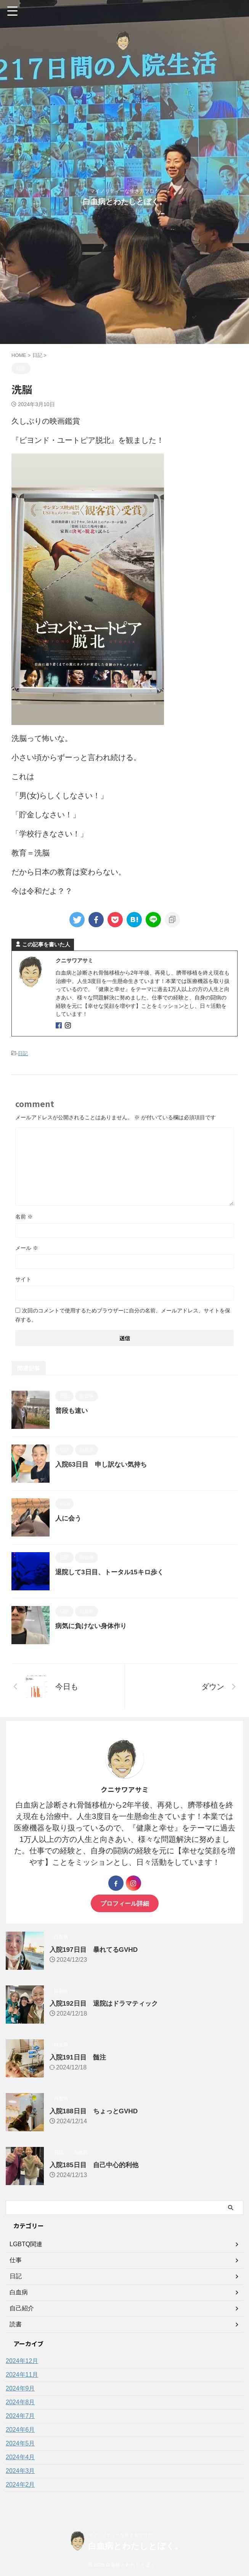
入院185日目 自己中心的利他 (96, 2165)
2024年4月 (20, 2457)
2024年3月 (20, 2471)
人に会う (69, 1518)
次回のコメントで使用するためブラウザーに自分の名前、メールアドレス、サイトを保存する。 (122, 1315)
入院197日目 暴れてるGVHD (96, 1949)
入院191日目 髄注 (79, 2057)
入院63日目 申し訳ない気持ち (103, 1464)
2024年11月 (22, 2374)
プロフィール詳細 (124, 1903)
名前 (24, 1217)
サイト (23, 1279)
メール (26, 1248)
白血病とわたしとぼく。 (125, 201)
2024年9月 (20, 2388)
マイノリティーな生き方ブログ (120, 2535)
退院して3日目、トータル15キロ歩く (112, 1572)
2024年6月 (20, 2429)
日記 (23, 1053)
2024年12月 (22, 2361)
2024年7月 (20, 2416)
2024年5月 (20, 2443)
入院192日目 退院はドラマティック (107, 2003)
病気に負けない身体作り (93, 1626)
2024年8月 (20, 2402)
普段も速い (72, 1410)
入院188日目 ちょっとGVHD (96, 2111)
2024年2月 (20, 2484)
